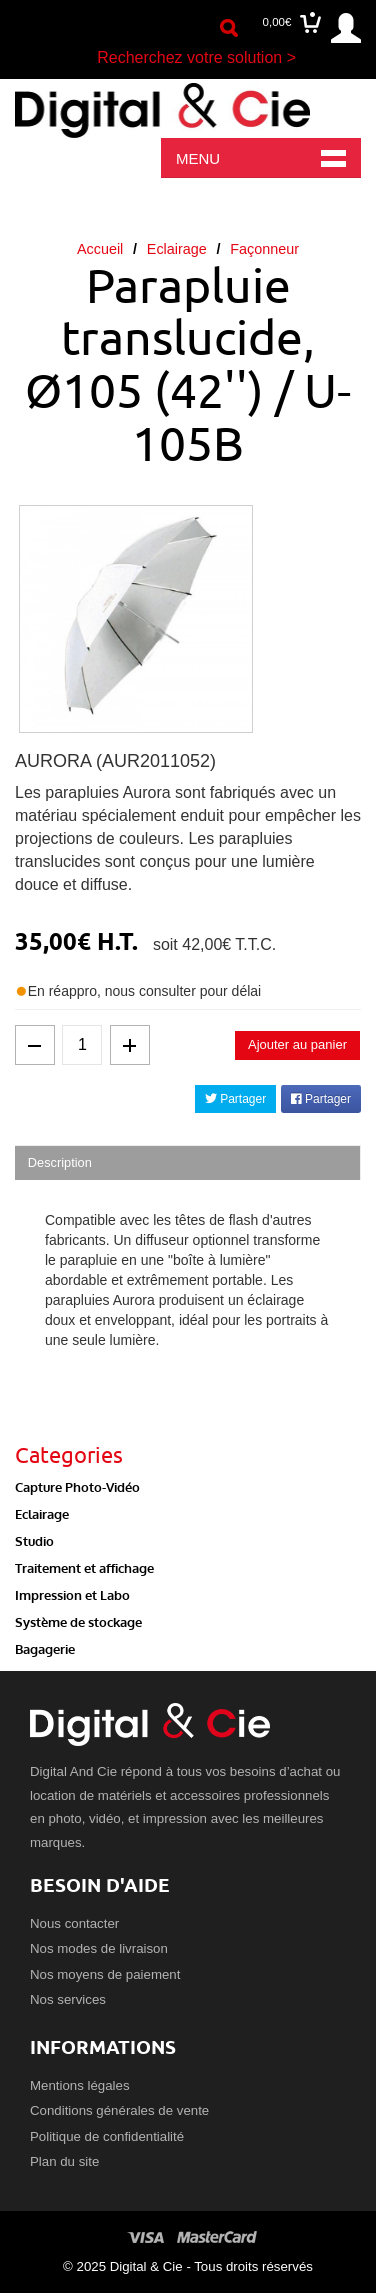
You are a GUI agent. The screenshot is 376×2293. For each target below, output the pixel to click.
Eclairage (177, 249)
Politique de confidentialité (107, 2136)
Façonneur (264, 249)
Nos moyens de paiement (105, 1974)
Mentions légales (80, 2085)
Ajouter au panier (297, 1044)
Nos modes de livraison (99, 1948)
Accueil (100, 249)
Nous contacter (74, 1923)
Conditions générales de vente (119, 2110)
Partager (235, 1099)
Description (60, 1162)
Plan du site (64, 2161)
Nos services (68, 1999)
